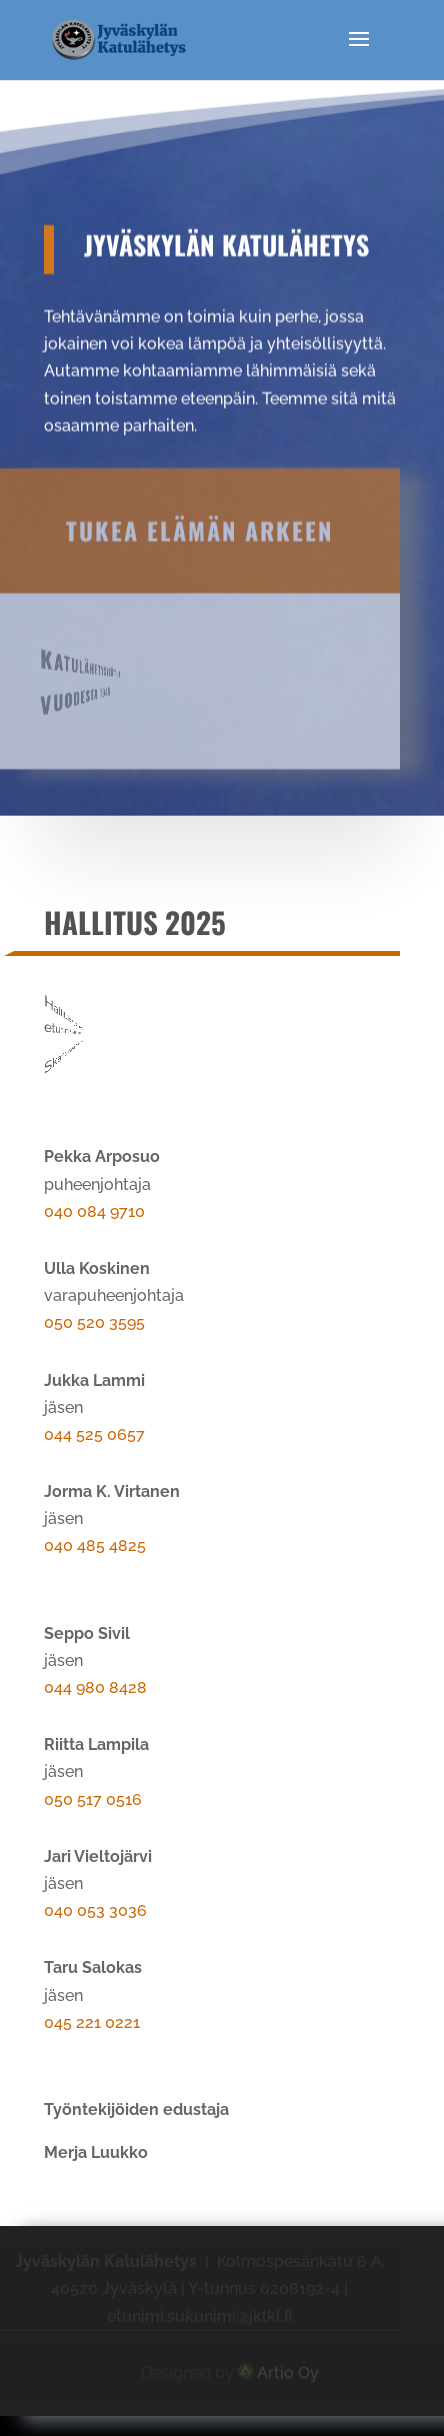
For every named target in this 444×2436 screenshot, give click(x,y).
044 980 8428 (95, 1687)
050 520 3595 (94, 1322)
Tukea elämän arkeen (199, 490)
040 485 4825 (95, 1545)
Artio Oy (288, 2369)
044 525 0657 (94, 1434)
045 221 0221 (92, 2022)
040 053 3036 (95, 1910)
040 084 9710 (94, 1211)
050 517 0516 (93, 1799)
